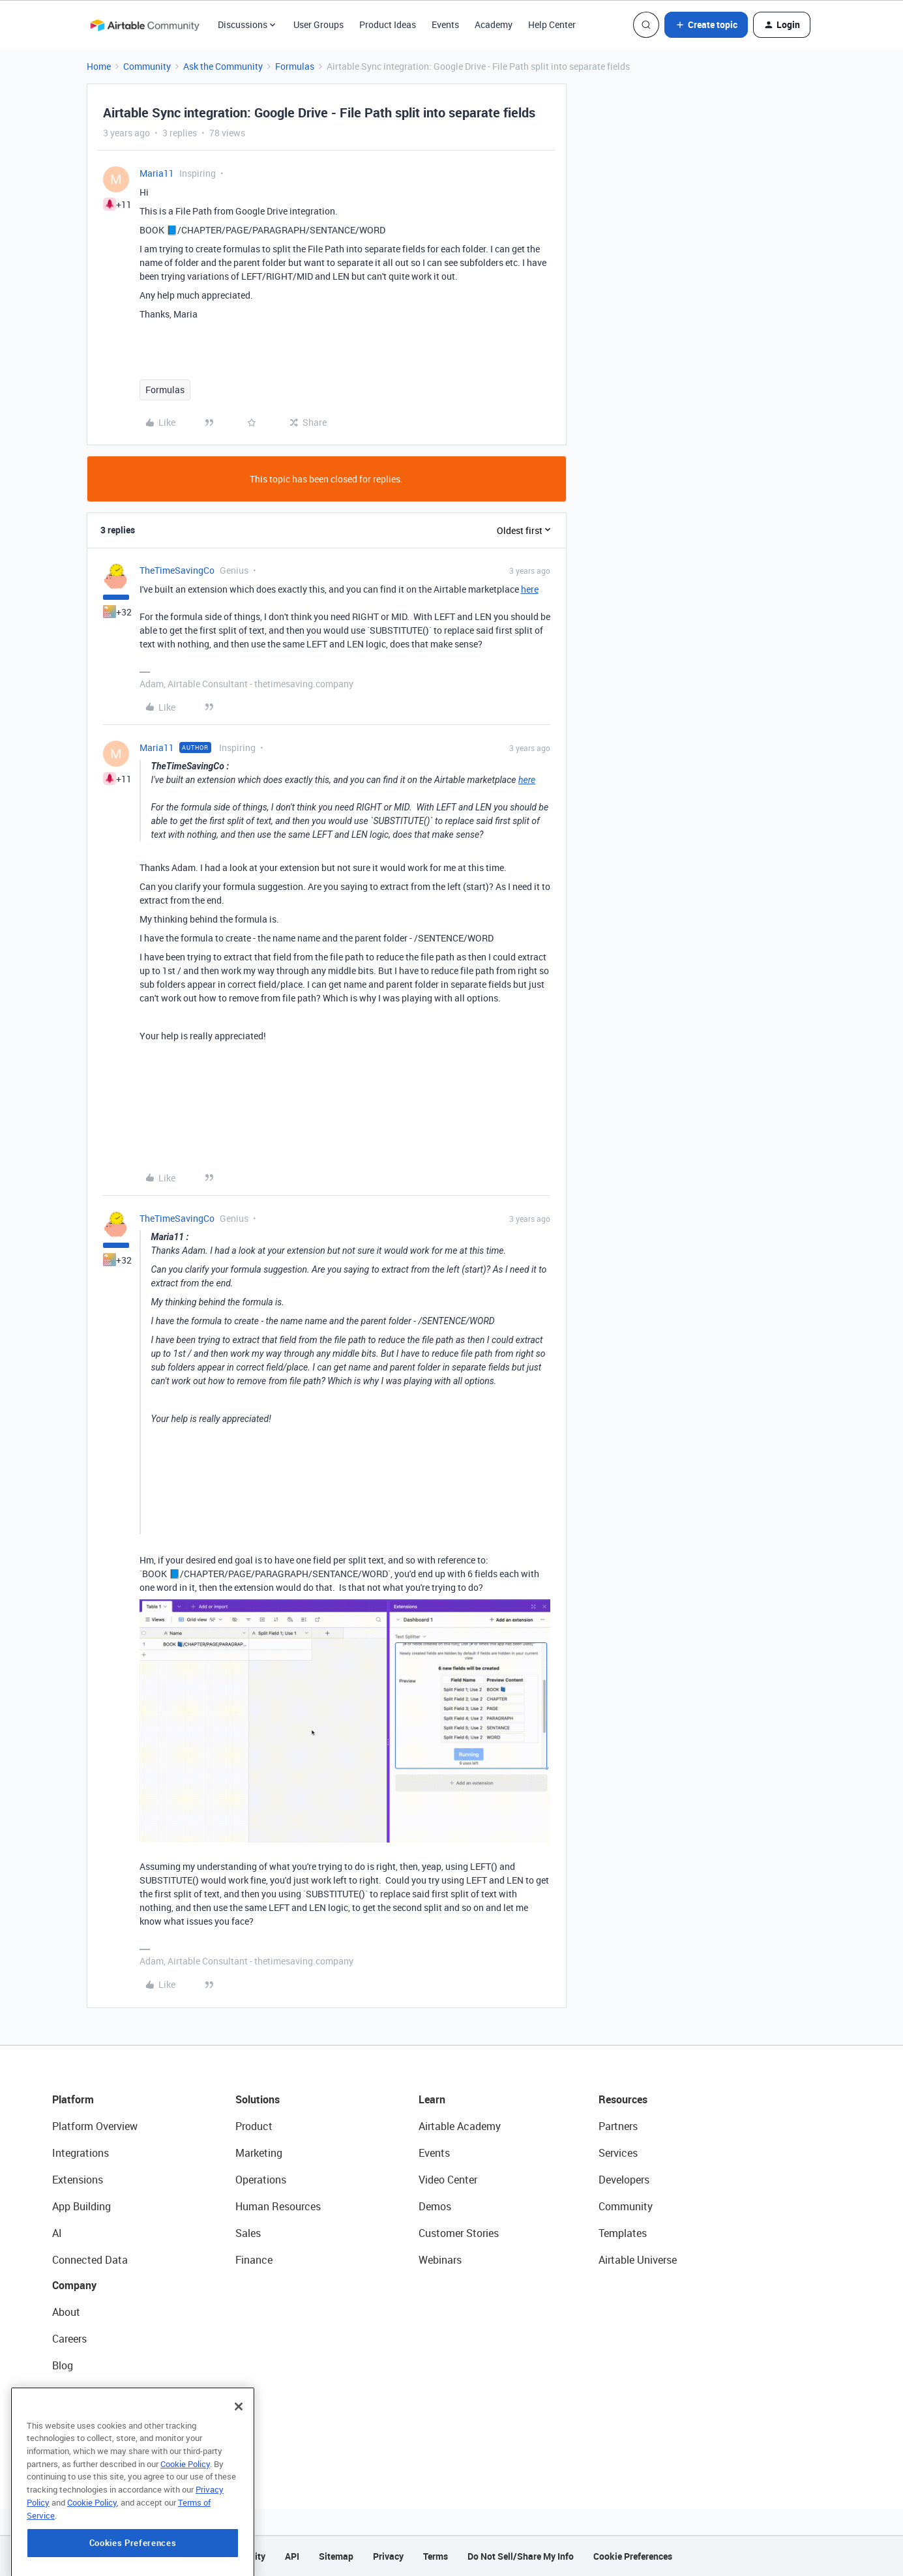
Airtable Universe (638, 2260)
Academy (493, 24)
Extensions (77, 2179)
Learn (432, 2099)
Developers (624, 2179)
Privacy (388, 2556)
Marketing (258, 2153)
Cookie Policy (185, 2515)
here (530, 589)
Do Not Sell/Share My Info (520, 2556)
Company (74, 2285)
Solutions (257, 2099)
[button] (706, 25)
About (66, 2312)
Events (445, 24)
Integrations (80, 2153)
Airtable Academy (460, 2126)
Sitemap (336, 2556)
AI (57, 2233)
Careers (69, 2339)
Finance (254, 2260)
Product (254, 2126)
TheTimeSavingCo (177, 570)
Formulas (294, 66)
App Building (81, 2206)
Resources (623, 2099)
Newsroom (77, 2419)
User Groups (318, 24)
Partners (618, 2126)
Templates (623, 2233)
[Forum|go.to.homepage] (145, 25)
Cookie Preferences (632, 2556)
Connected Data (90, 2260)
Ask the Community (223, 66)
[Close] (238, 2458)
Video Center (448, 2179)
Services (618, 2153)
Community (147, 66)
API (292, 2556)
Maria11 (157, 173)
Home (99, 66)
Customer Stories (459, 2233)
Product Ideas (387, 24)
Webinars (440, 2260)
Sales (248, 2233)
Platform (73, 2099)
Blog (62, 2365)
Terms (435, 2556)
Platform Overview (95, 2126)
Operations (260, 2179)
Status (67, 2392)
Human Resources (278, 2206)
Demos (435, 2206)
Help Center (552, 24)
